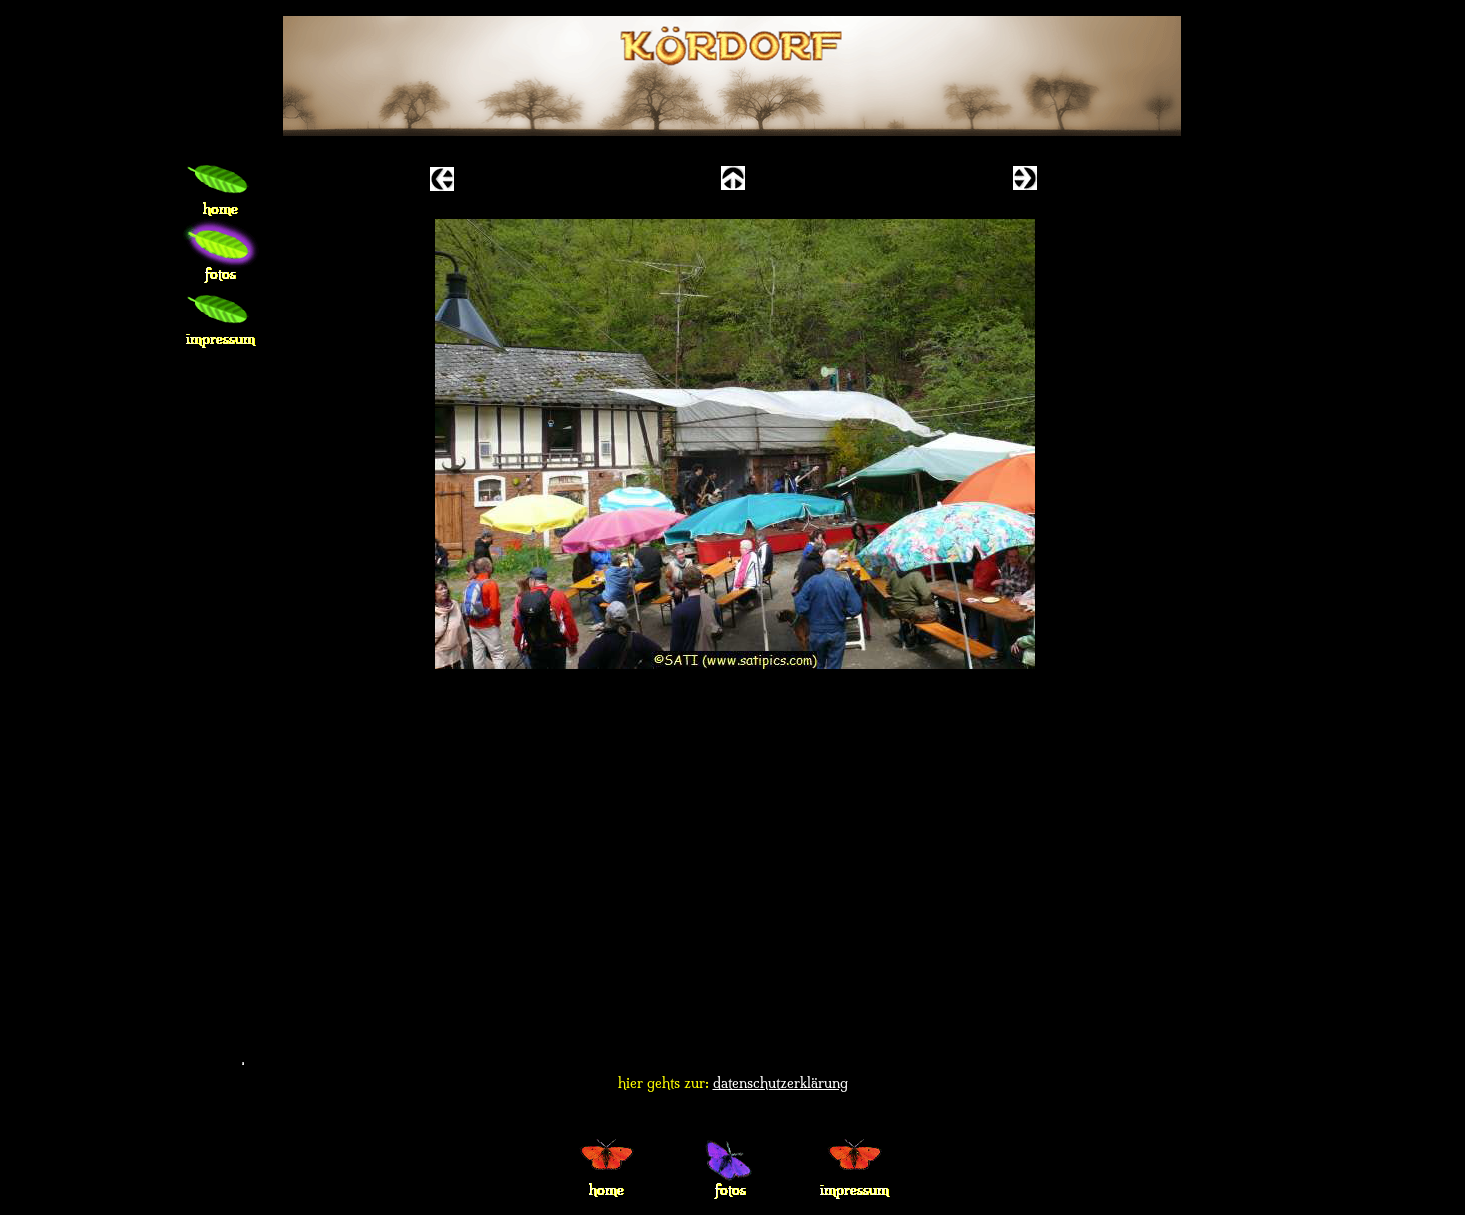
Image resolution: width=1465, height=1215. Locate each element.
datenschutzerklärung (780, 1083)
